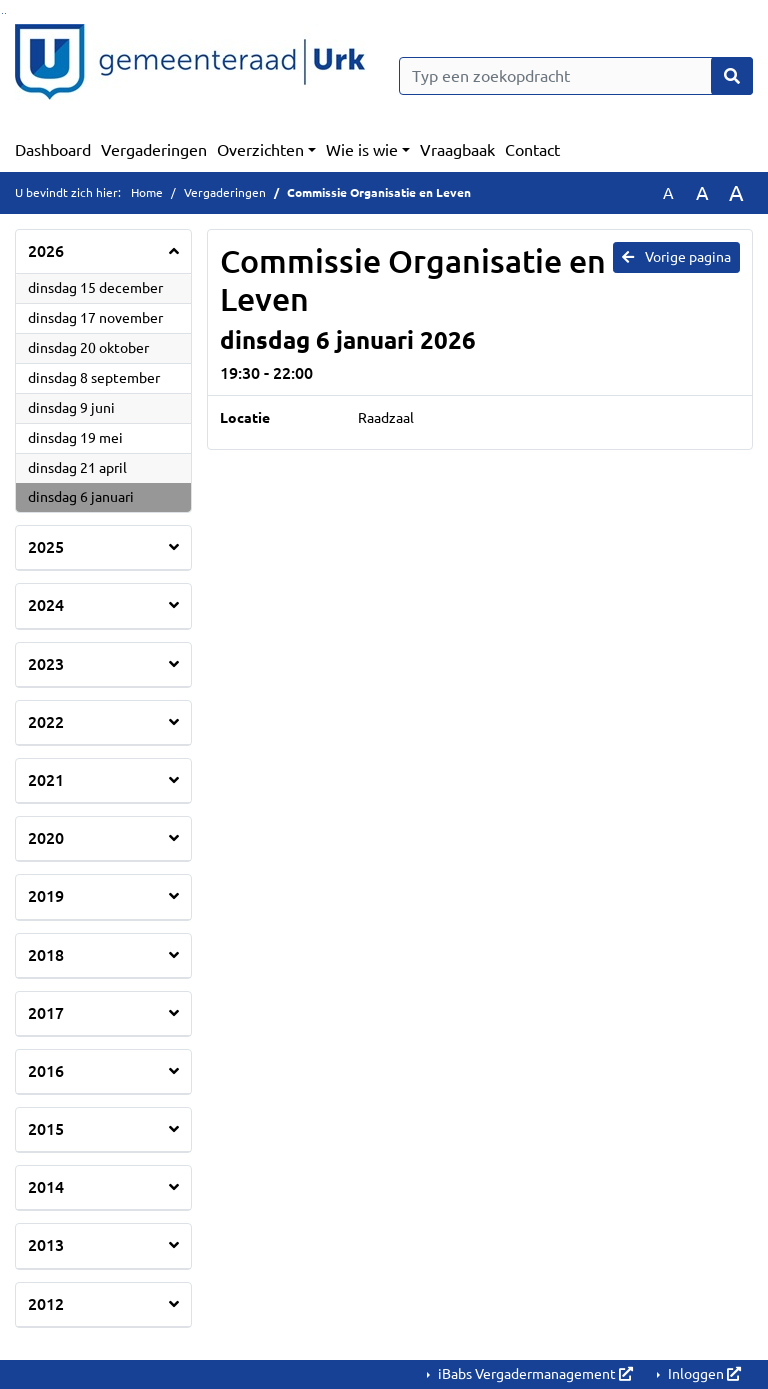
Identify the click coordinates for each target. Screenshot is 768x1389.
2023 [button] (46, 664)
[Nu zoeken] (732, 76)
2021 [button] (46, 780)
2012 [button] (46, 1304)
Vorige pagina (676, 257)
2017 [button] (46, 1013)
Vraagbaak (457, 150)
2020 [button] (46, 838)
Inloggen (703, 1374)
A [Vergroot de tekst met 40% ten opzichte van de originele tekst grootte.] (736, 193)
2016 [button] (46, 1071)
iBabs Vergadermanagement (534, 1374)
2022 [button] (46, 722)
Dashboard (53, 150)
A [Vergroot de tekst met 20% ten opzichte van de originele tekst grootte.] (702, 193)
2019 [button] (46, 896)
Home (147, 192)
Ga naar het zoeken (2, 13)
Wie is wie (362, 150)
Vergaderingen (154, 150)
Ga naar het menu (5, 13)
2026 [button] (46, 251)
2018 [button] (46, 955)
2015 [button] (46, 1129)
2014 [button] (46, 1187)
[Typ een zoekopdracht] (576, 76)
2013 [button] (46, 1245)
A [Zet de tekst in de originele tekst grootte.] (668, 193)
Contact (532, 150)
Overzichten (260, 150)
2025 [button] (46, 547)
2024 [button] (46, 605)
